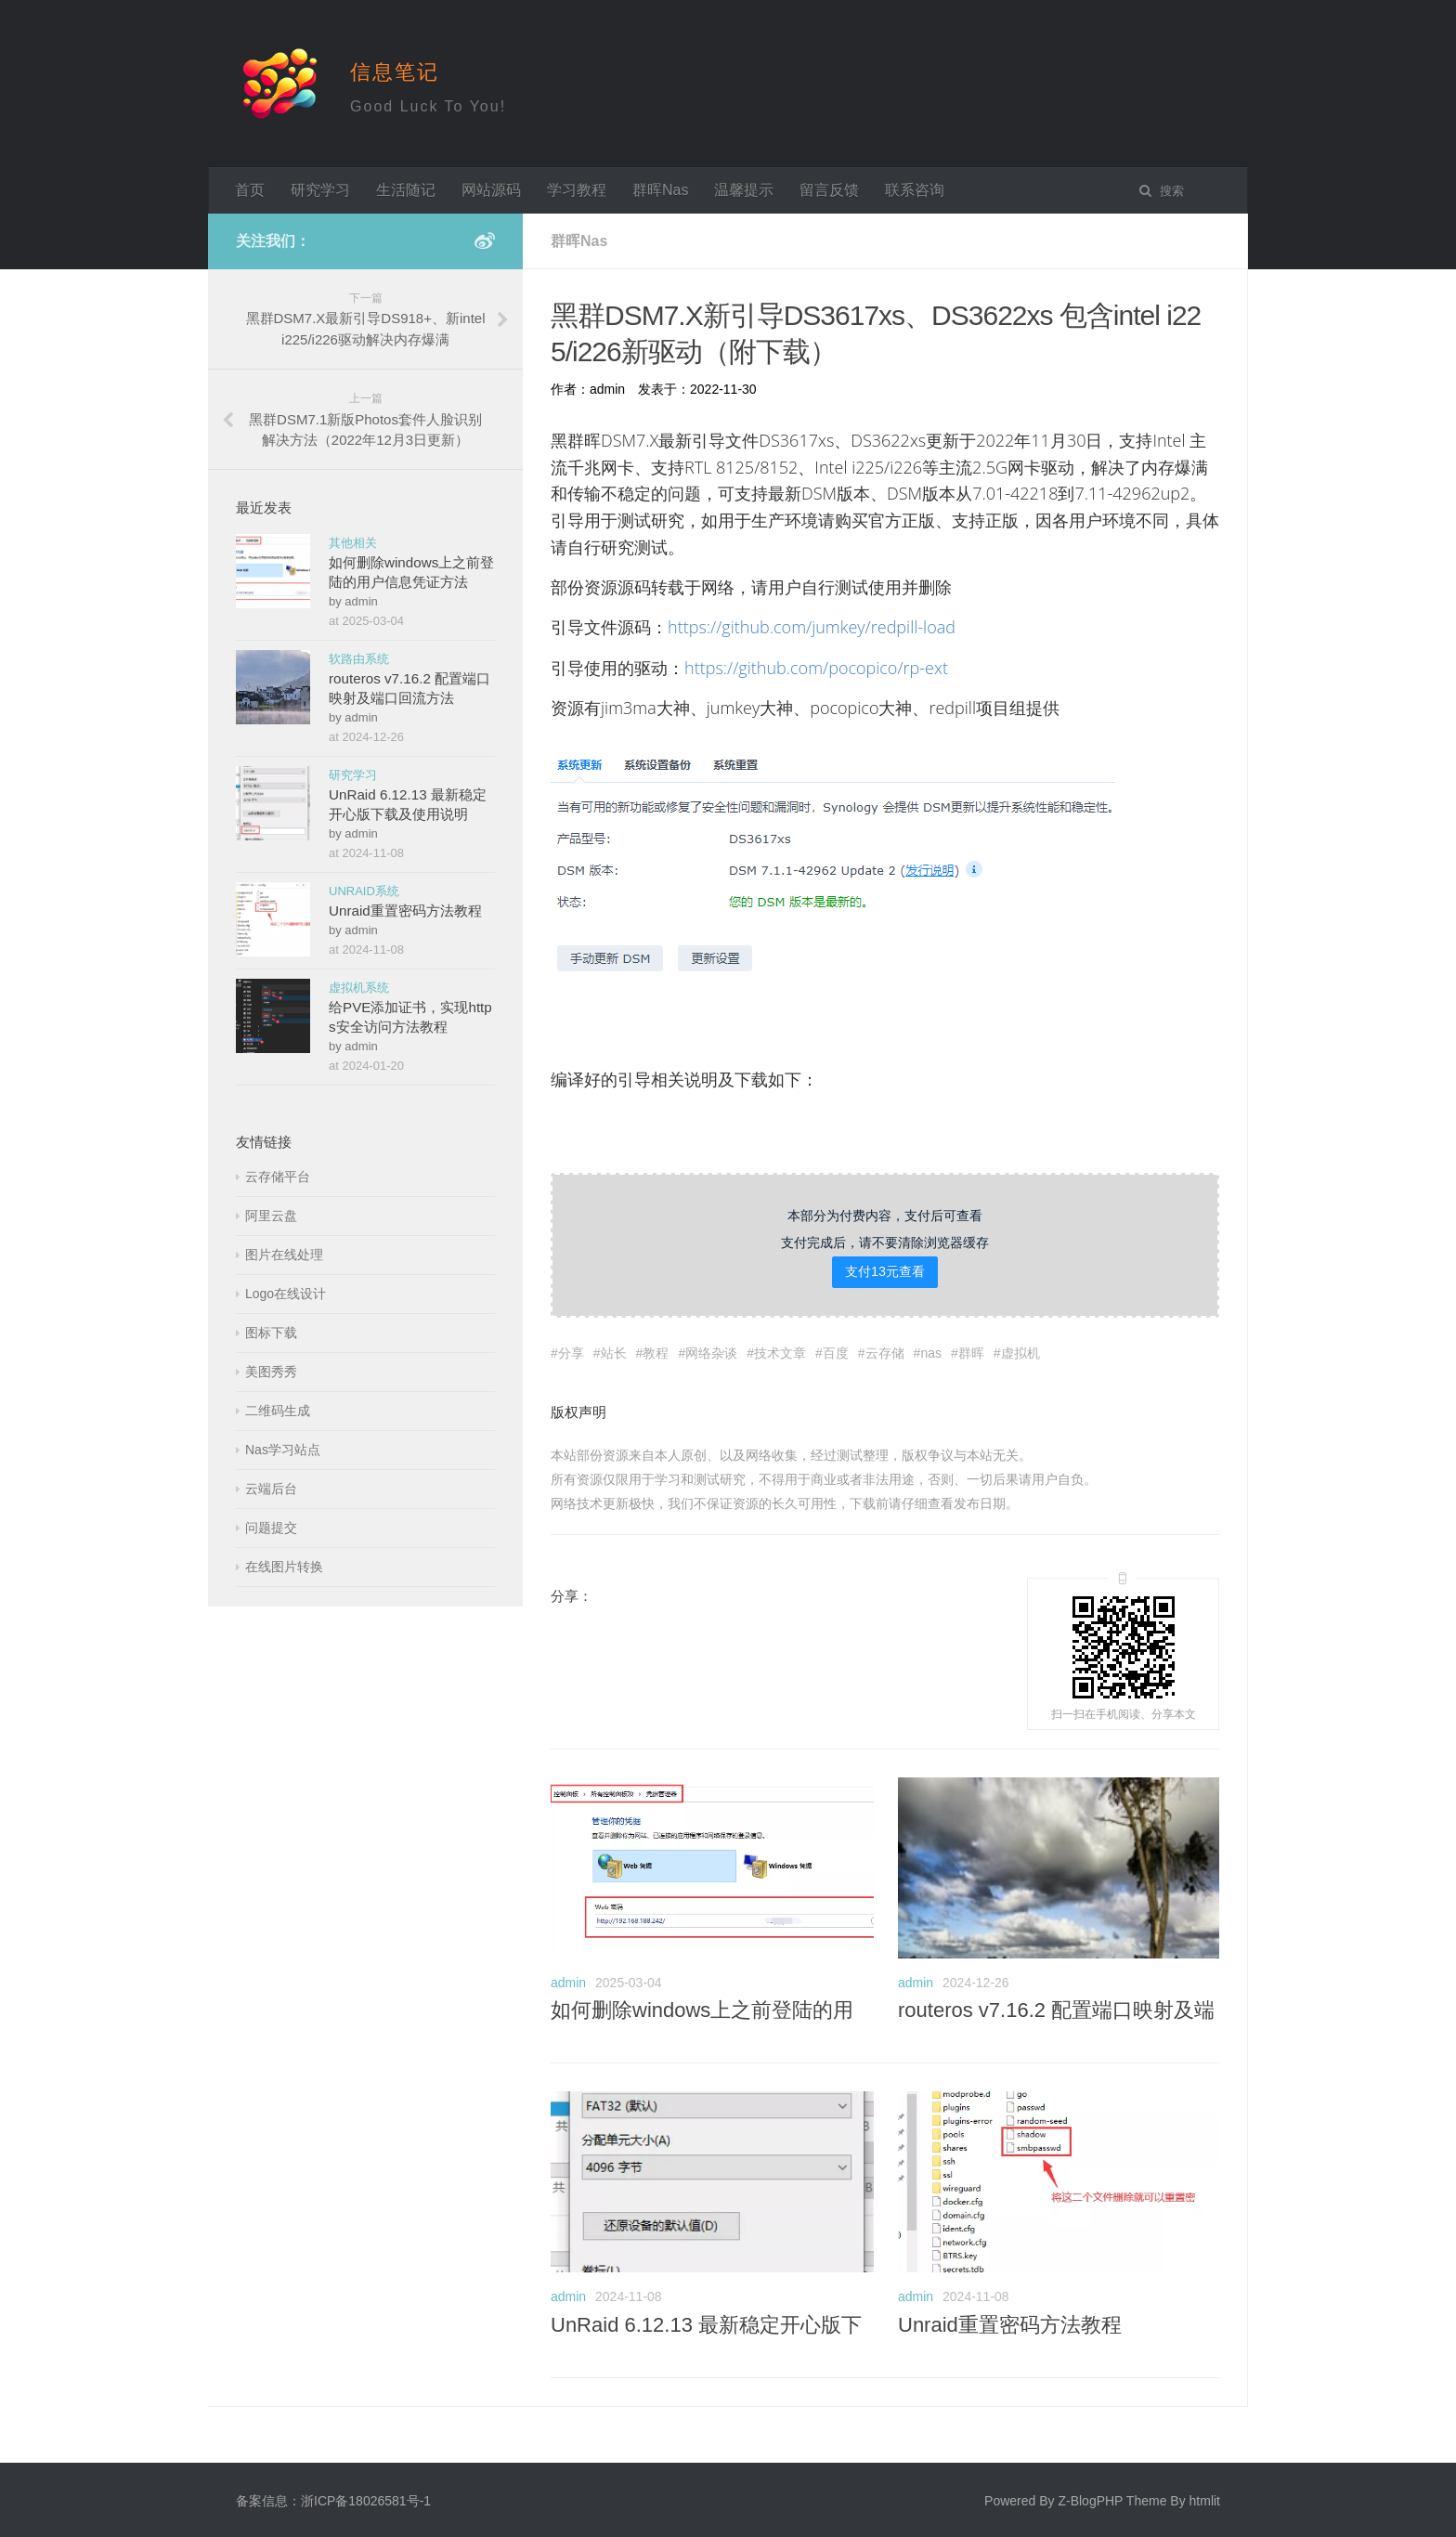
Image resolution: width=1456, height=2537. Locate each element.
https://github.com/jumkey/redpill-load (812, 627)
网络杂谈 (711, 1351)
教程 (656, 1351)
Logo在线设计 (285, 1293)
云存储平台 (277, 1176)
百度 (836, 1351)
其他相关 (353, 543)
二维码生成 (277, 1410)
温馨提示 (744, 190)
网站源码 (491, 190)
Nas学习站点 (282, 1449)
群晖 (971, 1351)
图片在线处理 (284, 1254)
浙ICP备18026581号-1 (366, 2498)
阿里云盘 (271, 1215)
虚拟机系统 (359, 988)
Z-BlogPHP (1090, 2498)
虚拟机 (1020, 1351)
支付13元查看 (885, 1269)
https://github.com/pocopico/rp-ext (816, 668)
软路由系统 (359, 659)
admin (568, 1980)
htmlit (1205, 2498)
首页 (250, 190)
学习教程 (576, 190)
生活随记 (406, 190)
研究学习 (320, 190)
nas (931, 1351)
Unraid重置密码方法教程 (1010, 2323)
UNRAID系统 (364, 891)
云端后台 (271, 1488)
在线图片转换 (284, 1566)
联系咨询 (914, 190)
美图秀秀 (271, 1371)
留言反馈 (829, 190)
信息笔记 (394, 72)
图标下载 (271, 1332)
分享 (571, 1351)
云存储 (884, 1351)
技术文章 (780, 1351)
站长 (614, 1351)
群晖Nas (660, 190)
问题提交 (271, 1527)
